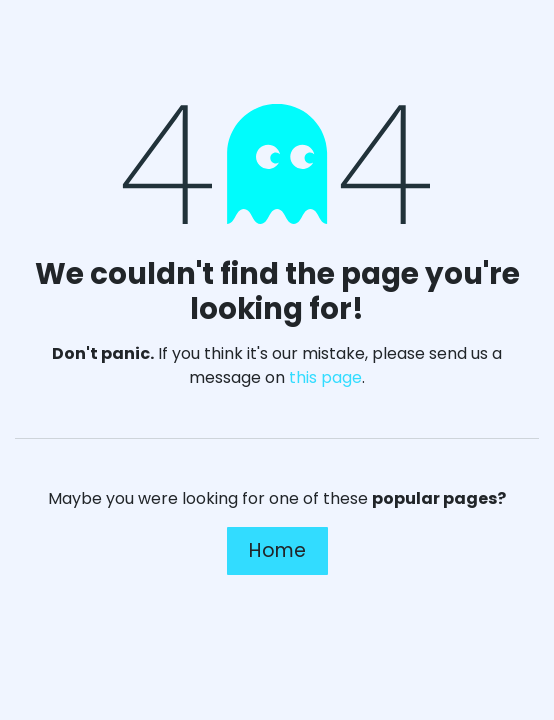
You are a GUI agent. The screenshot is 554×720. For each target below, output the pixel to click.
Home (277, 550)
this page (325, 377)
